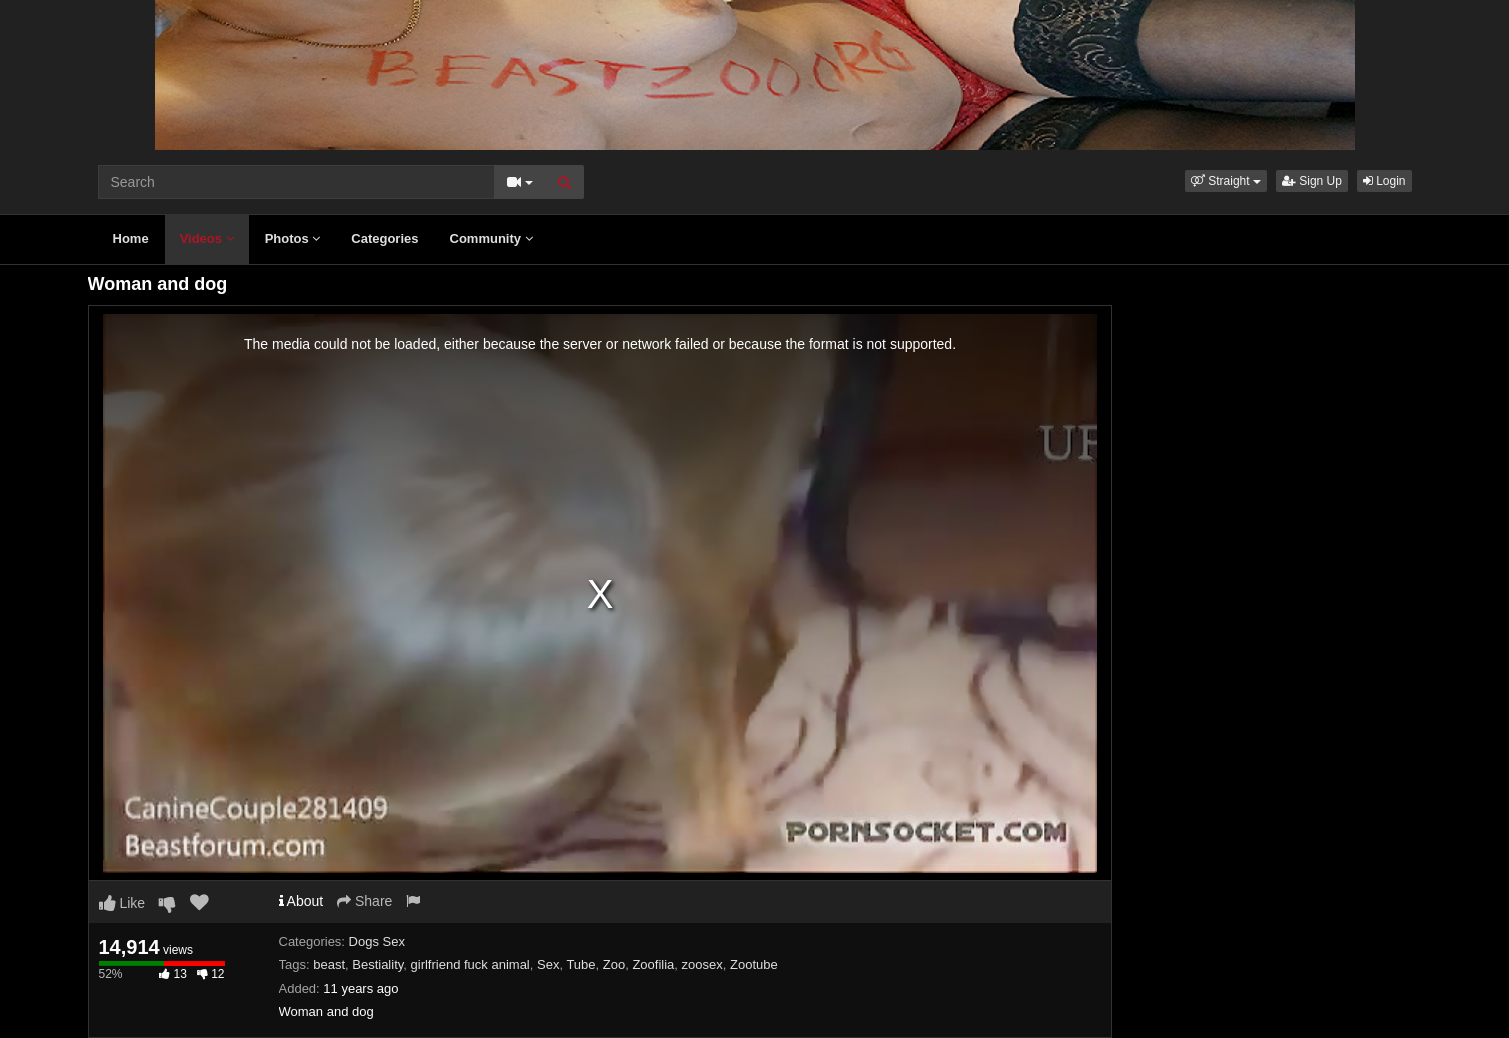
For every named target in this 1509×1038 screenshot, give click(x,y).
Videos (207, 238)
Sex (548, 964)
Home (131, 238)
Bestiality (377, 964)
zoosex (702, 964)
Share (364, 901)
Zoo (614, 964)
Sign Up (1312, 181)
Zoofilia (653, 964)
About (301, 901)
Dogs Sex (377, 941)
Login (1384, 181)
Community (491, 238)
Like (122, 903)
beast (329, 964)
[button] (1226, 181)
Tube (580, 964)
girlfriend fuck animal (470, 964)
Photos (293, 238)
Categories (384, 238)
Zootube (754, 964)
